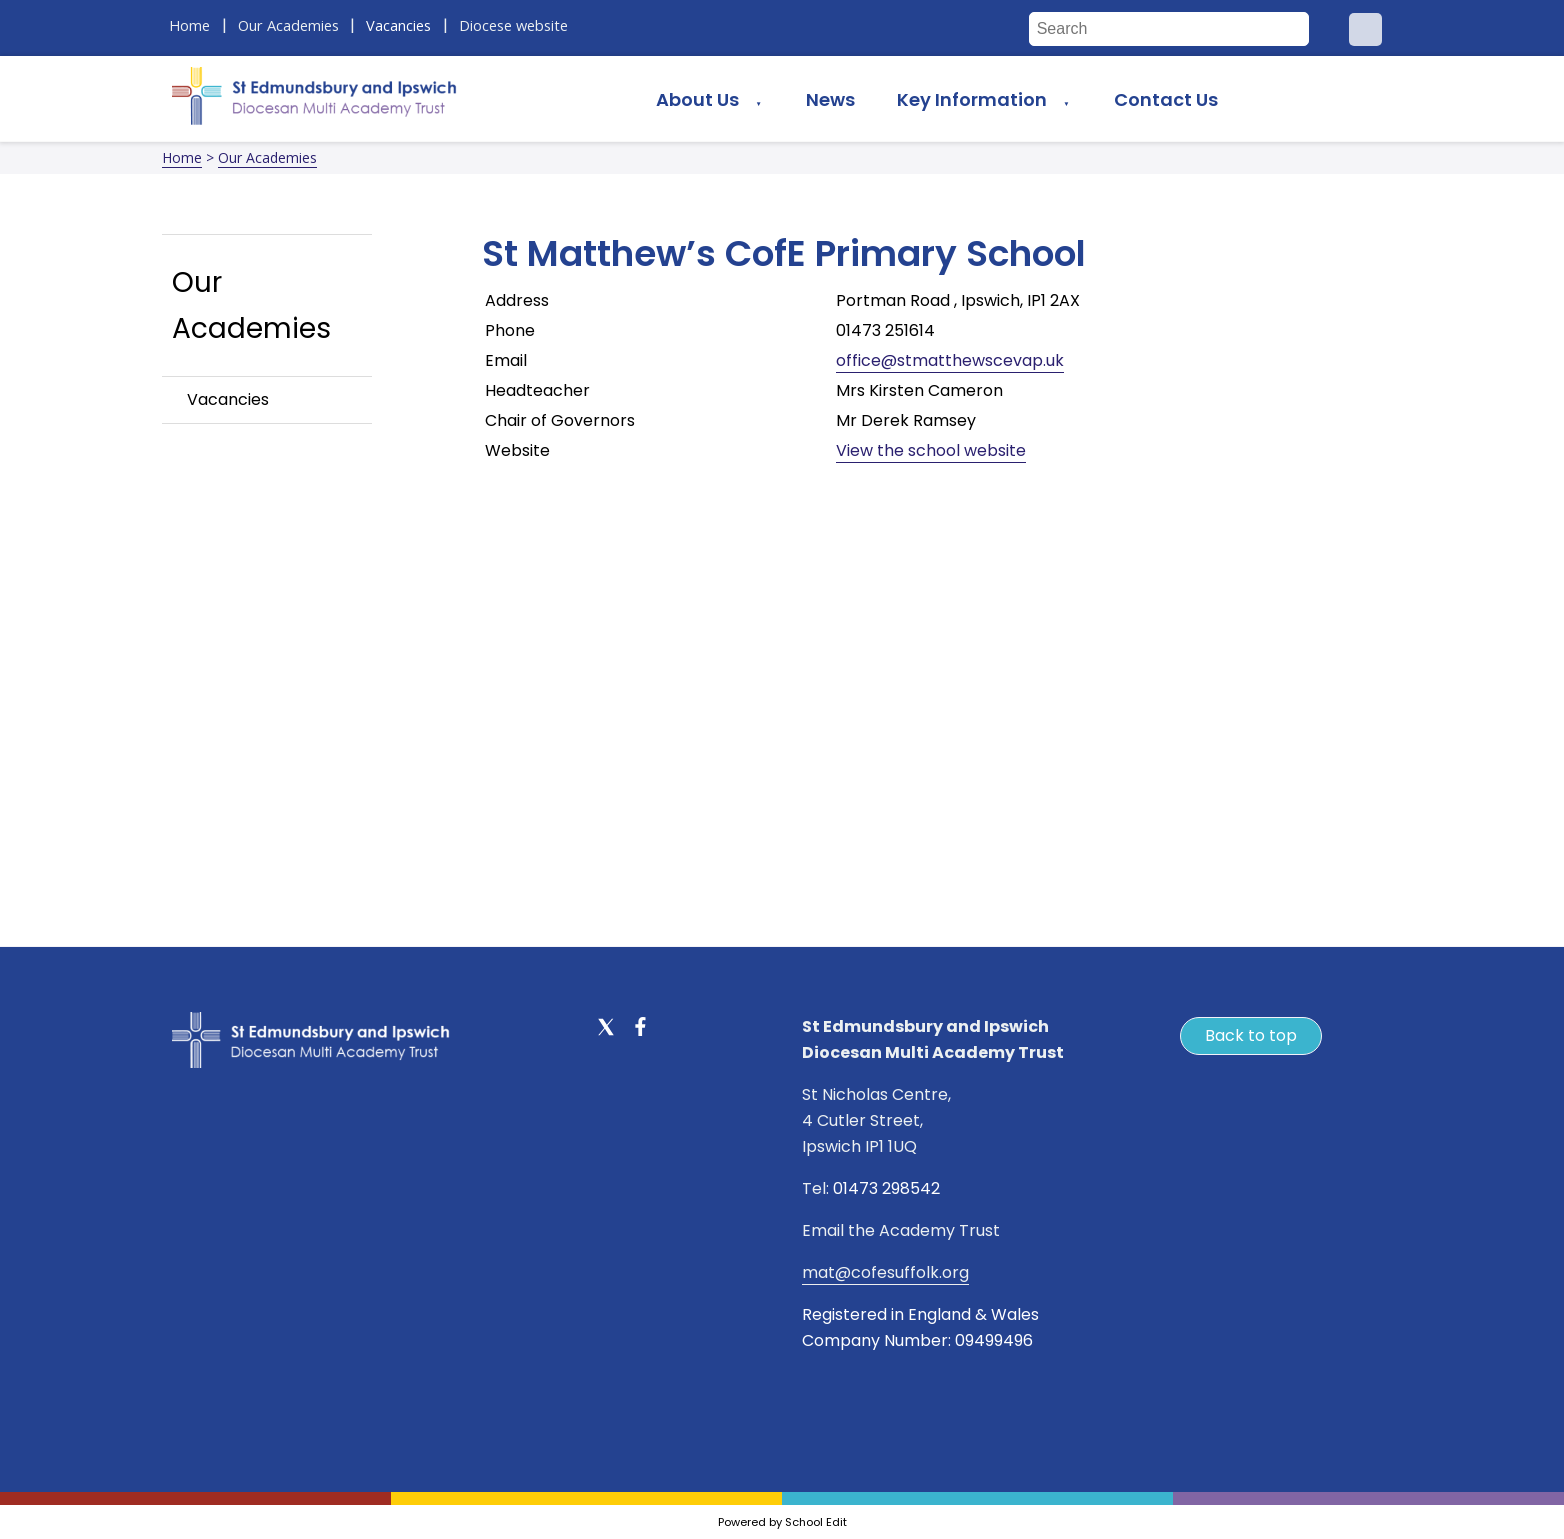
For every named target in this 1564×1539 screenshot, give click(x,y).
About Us (697, 99)
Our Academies (267, 157)
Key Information (972, 99)
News (830, 99)
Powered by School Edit (782, 1522)
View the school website (931, 450)
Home (182, 157)
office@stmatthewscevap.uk (950, 360)
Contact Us (1166, 99)
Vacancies (228, 399)
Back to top (1251, 1035)
